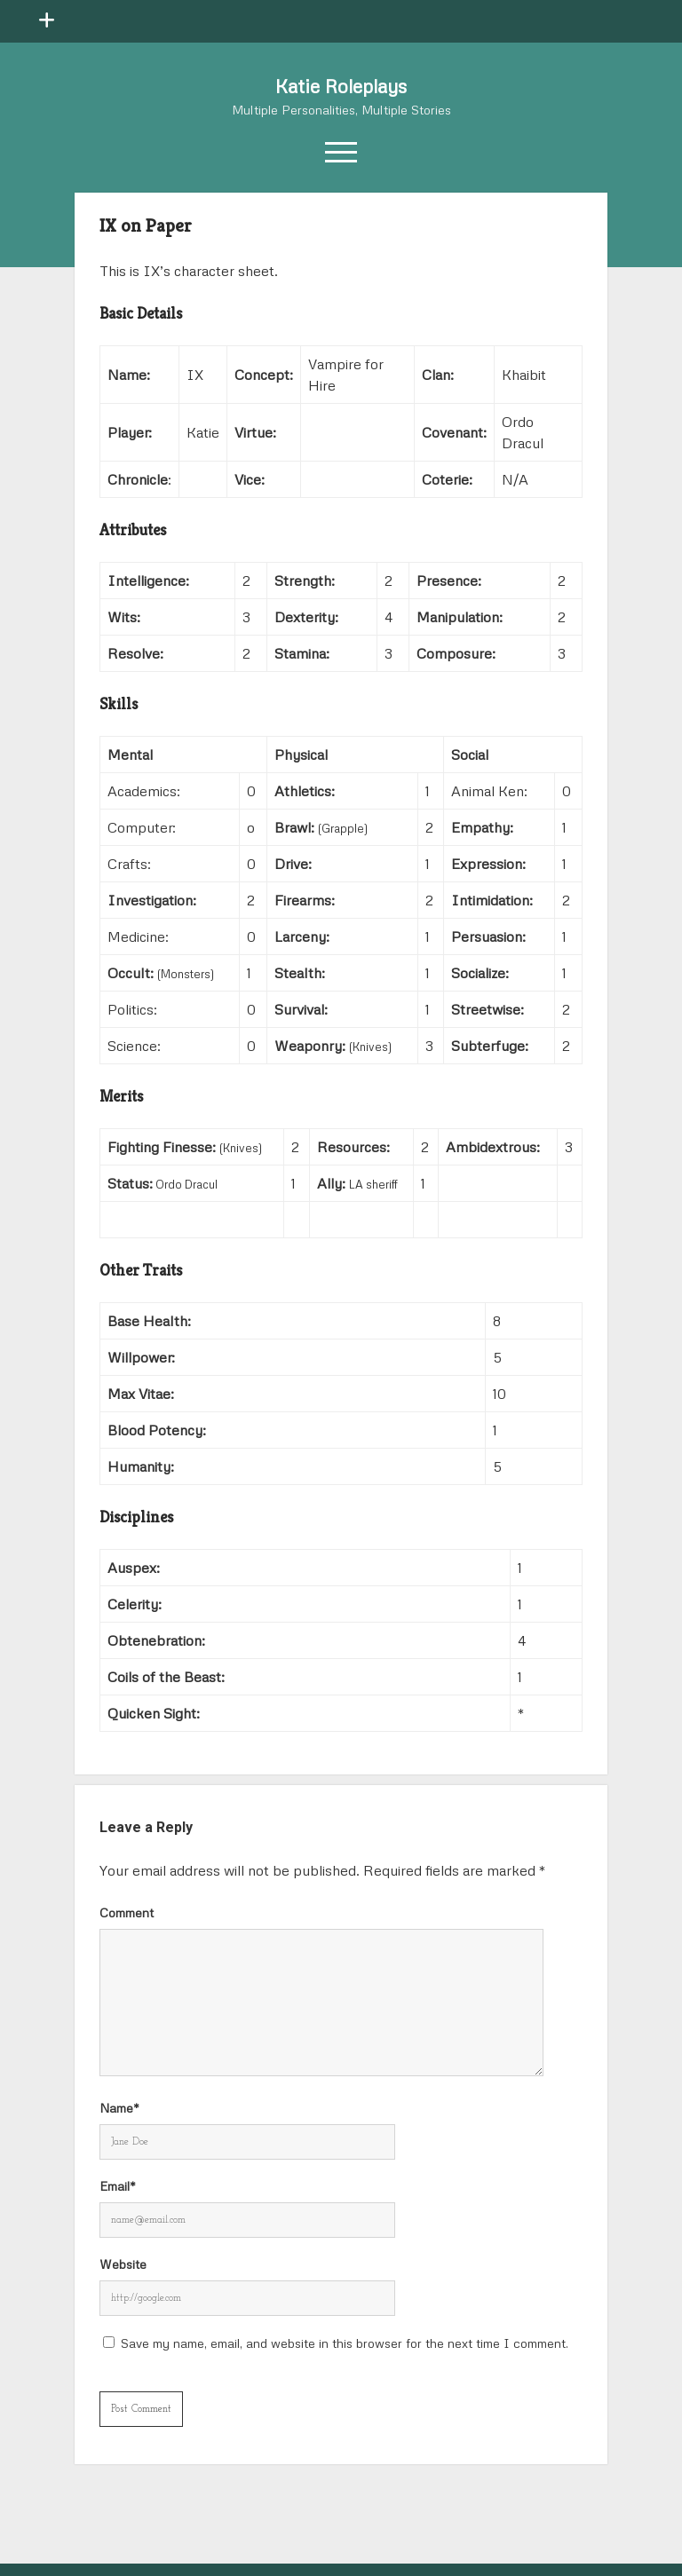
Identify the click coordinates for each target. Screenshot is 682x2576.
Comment (126, 1912)
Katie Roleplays (341, 86)
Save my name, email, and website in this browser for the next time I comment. (344, 2343)
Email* (117, 2185)
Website (123, 2264)
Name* (119, 2107)
